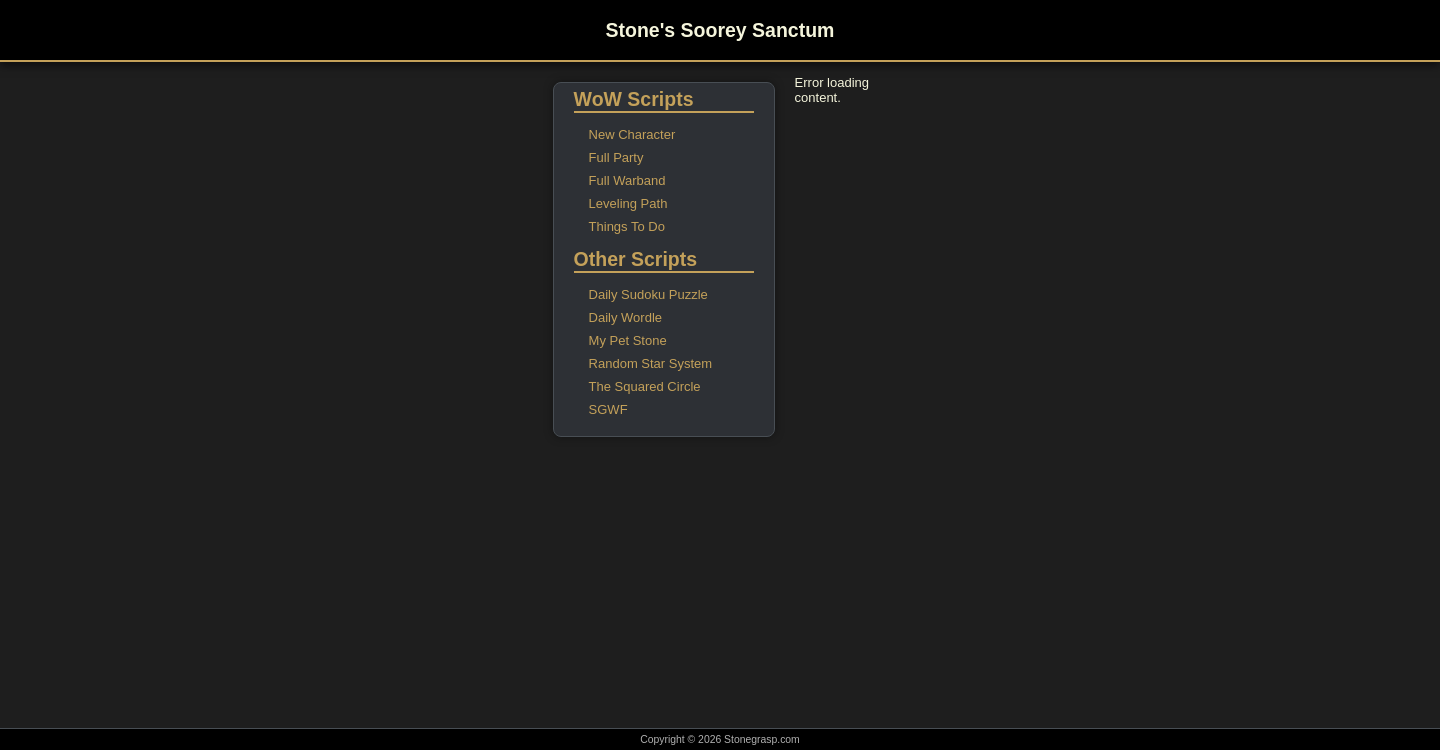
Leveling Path (628, 203)
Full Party (616, 157)
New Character (632, 134)
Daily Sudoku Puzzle (648, 294)
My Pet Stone (628, 340)
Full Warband (627, 180)
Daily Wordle (625, 317)
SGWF (608, 409)
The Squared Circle (645, 386)
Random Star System (651, 363)
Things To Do (627, 226)
